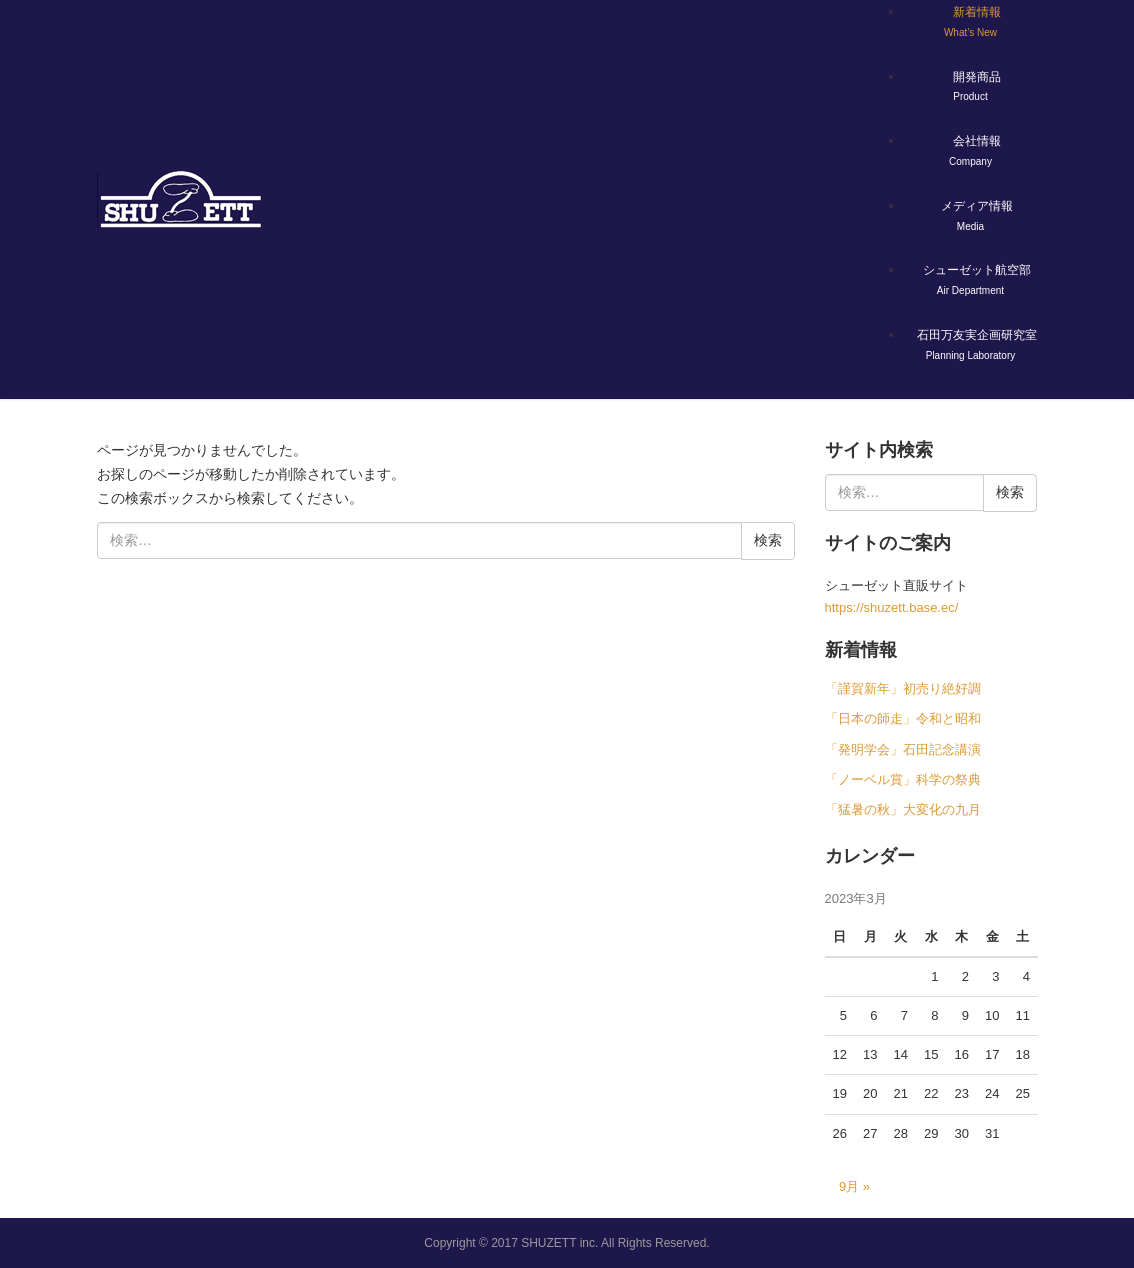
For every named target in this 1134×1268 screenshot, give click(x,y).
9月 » (854, 1186)
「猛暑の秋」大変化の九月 (903, 809)
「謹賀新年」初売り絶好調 (903, 688)
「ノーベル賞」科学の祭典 (903, 779)
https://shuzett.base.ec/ (892, 607)
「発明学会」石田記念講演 (903, 749)
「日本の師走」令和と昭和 (903, 718)
